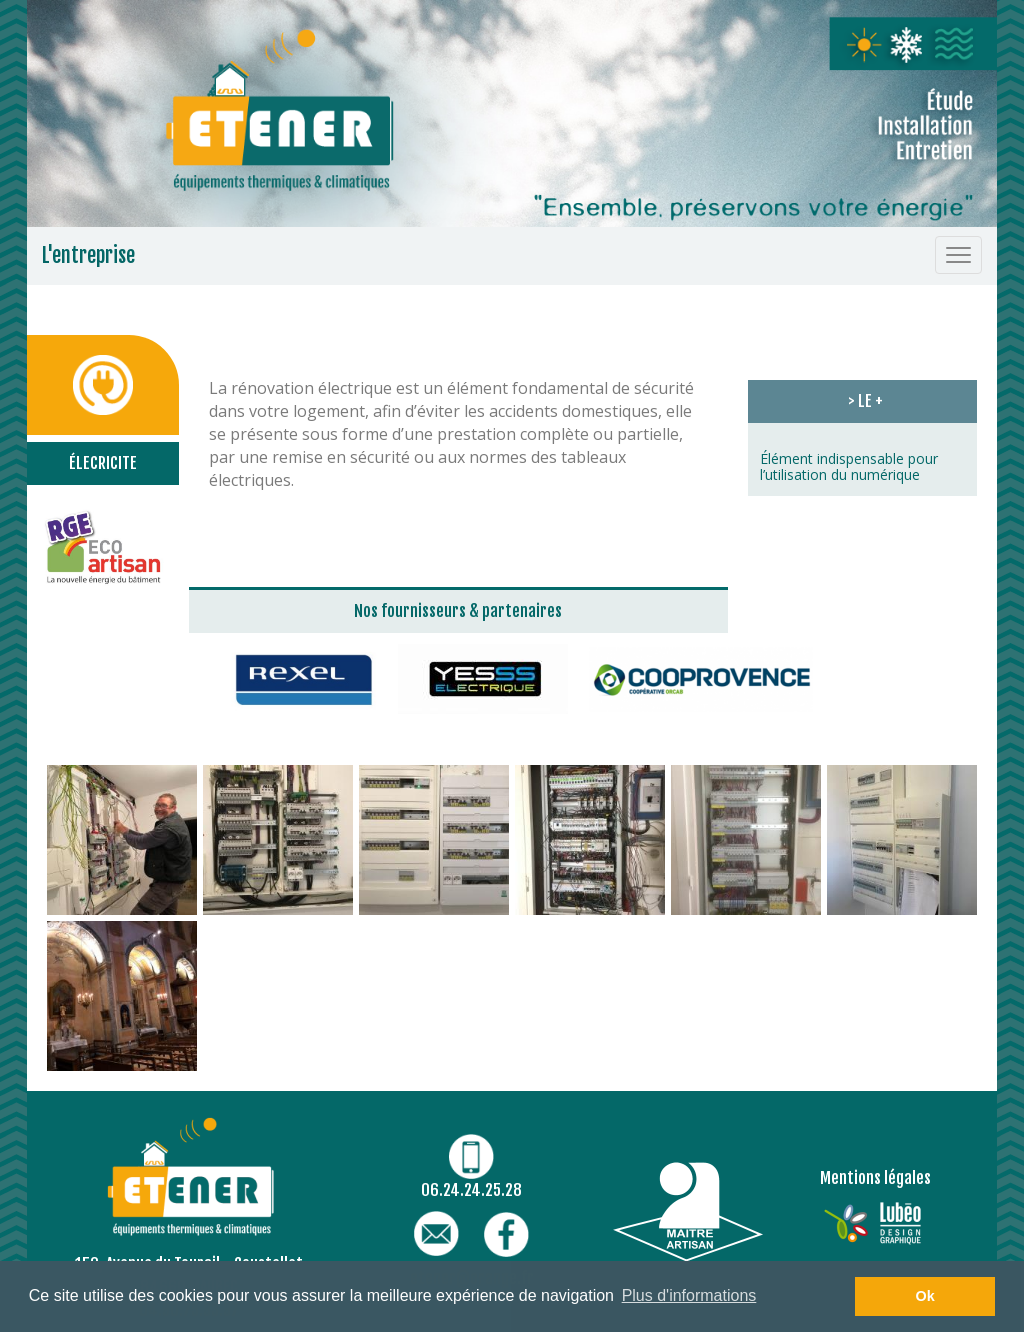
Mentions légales (875, 1178)
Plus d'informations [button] (689, 1295)
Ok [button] (925, 1296)
